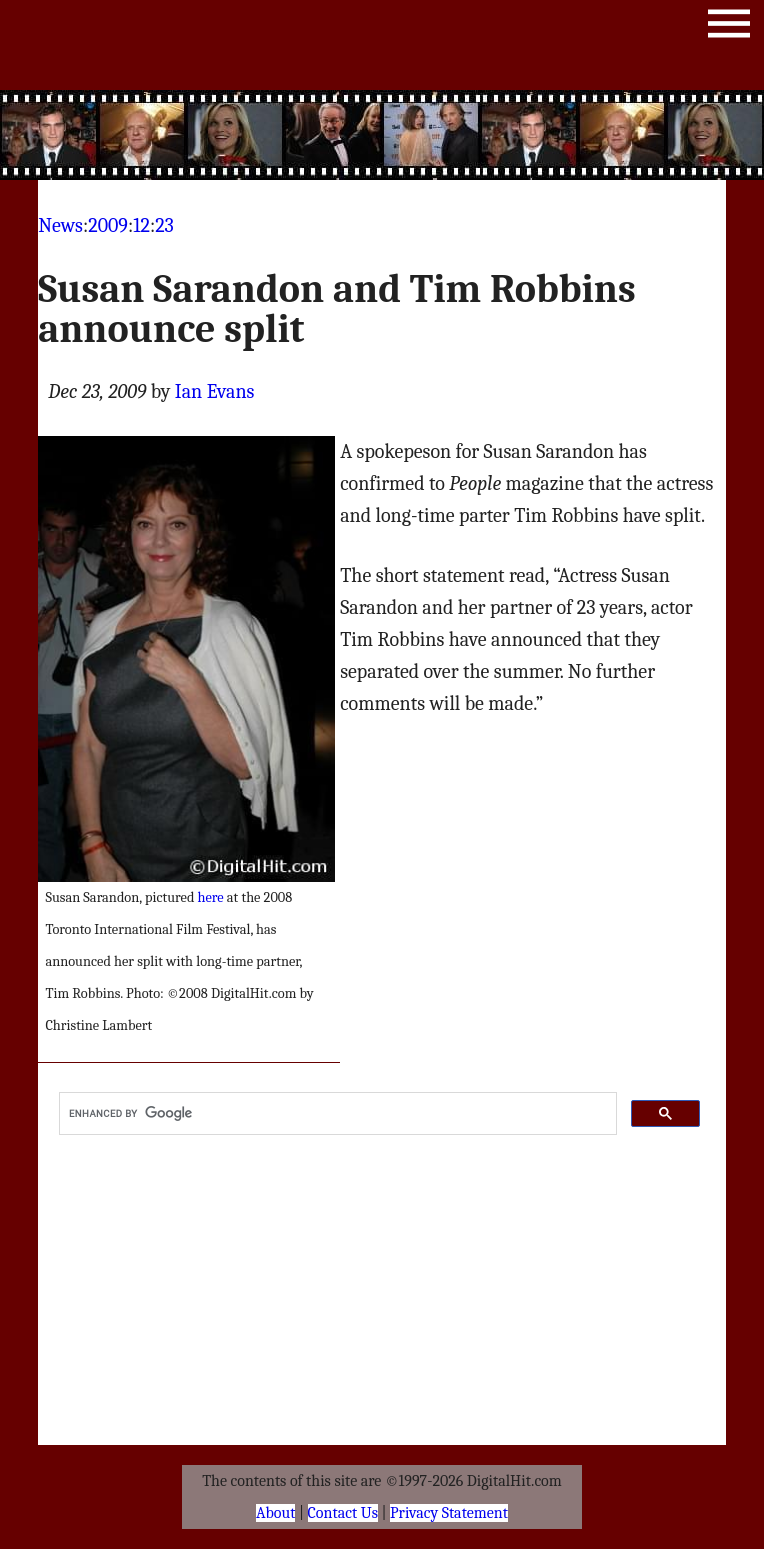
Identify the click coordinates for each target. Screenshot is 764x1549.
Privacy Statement (449, 1513)
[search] (336, 1114)
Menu (729, 27)
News (60, 225)
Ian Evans (215, 391)
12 (141, 225)
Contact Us (343, 1513)
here (211, 897)
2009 (108, 225)
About (275, 1513)
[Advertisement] (382, 135)
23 (164, 225)
